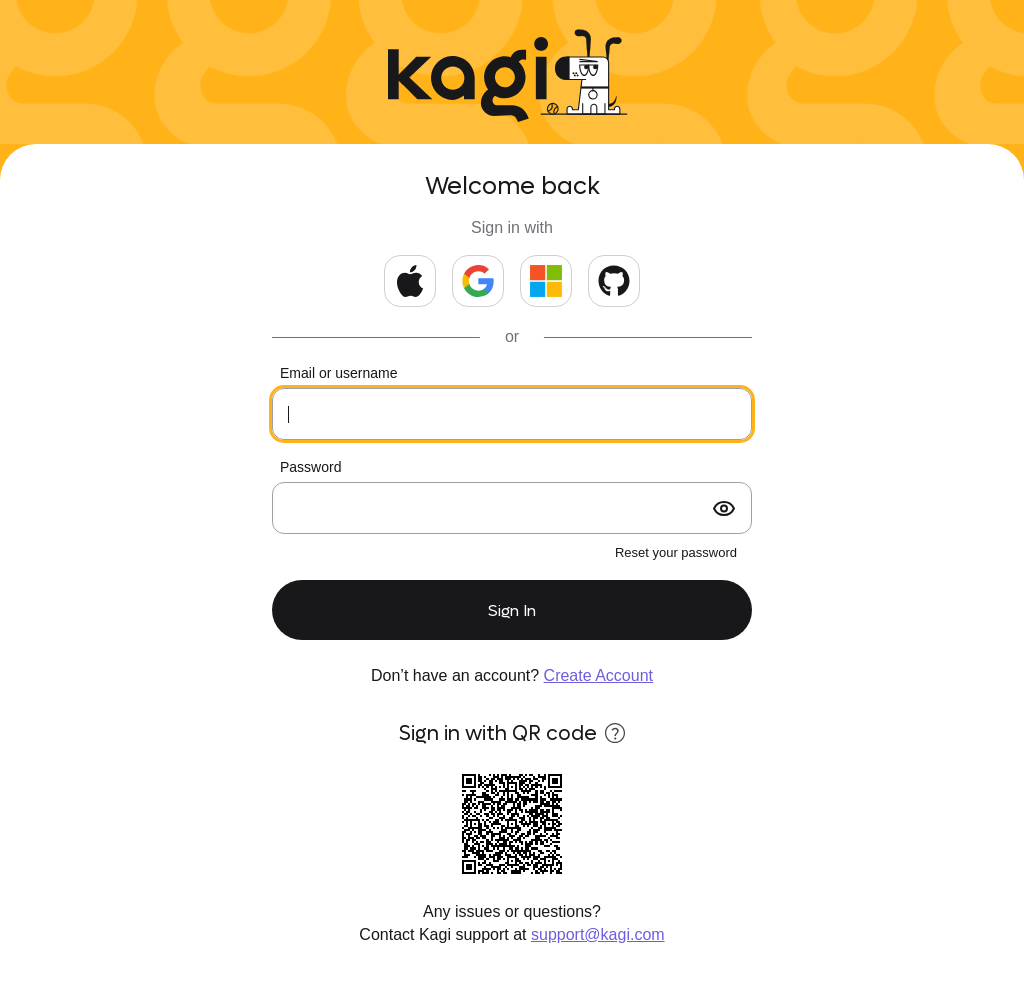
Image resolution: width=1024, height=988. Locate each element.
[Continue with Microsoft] (546, 281)
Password (310, 467)
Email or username (339, 373)
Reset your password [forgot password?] (676, 552)
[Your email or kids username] (512, 414)
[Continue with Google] (478, 281)
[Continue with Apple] (410, 281)
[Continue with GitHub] (614, 281)
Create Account (598, 675)
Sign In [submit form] (512, 610)
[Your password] (512, 508)
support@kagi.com (598, 934)
